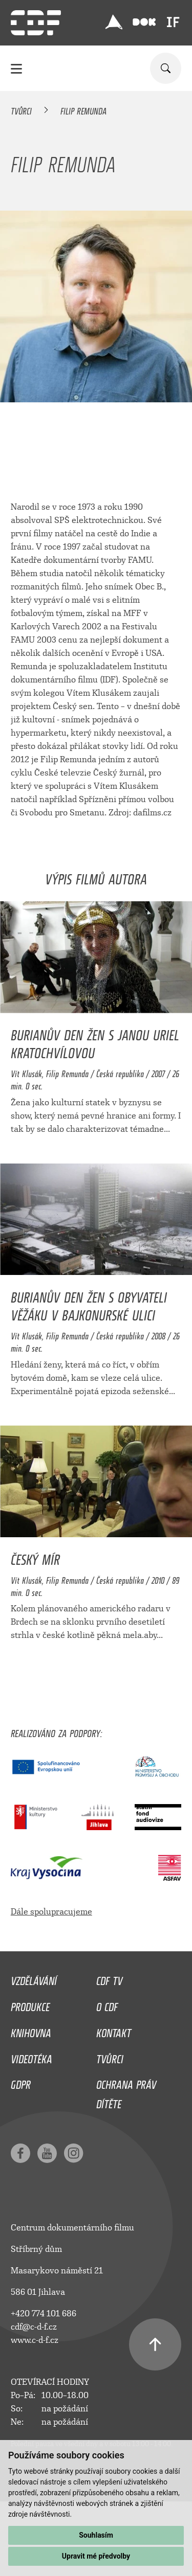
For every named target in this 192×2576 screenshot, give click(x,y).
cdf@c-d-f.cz (34, 2327)
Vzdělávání (34, 1978)
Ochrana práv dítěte (126, 2091)
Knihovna (31, 2030)
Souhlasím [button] (96, 2535)
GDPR (21, 2082)
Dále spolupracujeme (51, 1912)
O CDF (107, 2004)
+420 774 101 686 (43, 2313)
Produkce (30, 2004)
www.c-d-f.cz (34, 2340)
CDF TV (109, 1978)
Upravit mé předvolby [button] (96, 2556)
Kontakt (113, 2030)
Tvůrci (21, 109)
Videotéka (31, 2056)
